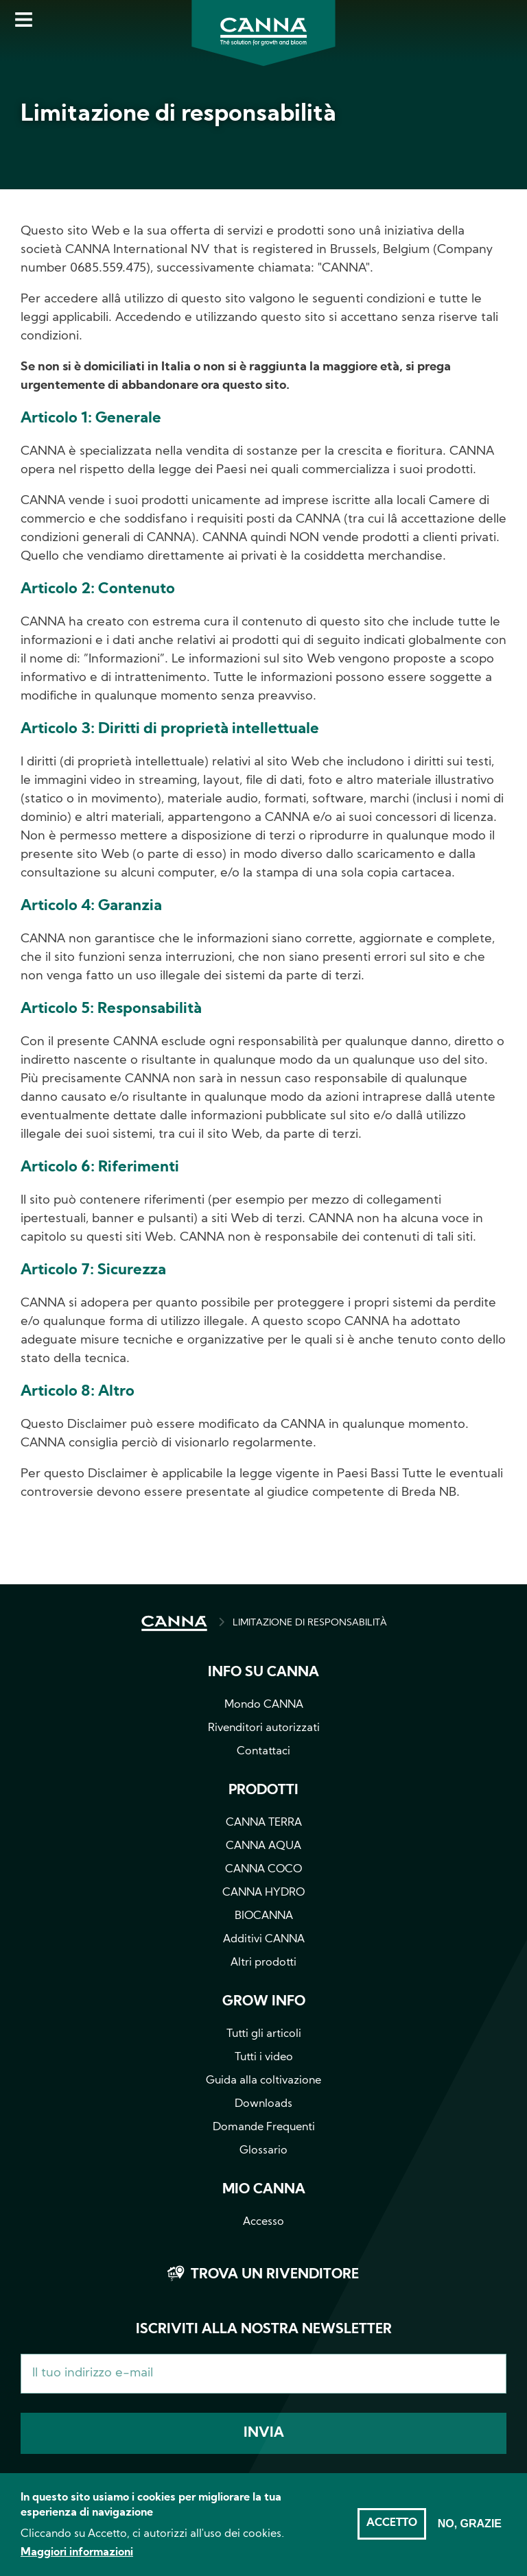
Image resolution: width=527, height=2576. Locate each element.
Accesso (263, 2222)
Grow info (263, 2002)
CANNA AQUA (263, 1846)
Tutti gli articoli (263, 2034)
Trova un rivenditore (275, 2275)
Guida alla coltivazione (263, 2080)
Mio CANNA (263, 2190)
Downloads (263, 2104)
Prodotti (263, 1791)
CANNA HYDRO (263, 1892)
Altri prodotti (263, 1962)
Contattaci (263, 1751)
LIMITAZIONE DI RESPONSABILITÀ (310, 1623)
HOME (174, 1623)
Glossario (263, 2150)
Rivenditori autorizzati (264, 1728)
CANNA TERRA (264, 1822)
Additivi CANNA (264, 1939)
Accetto (391, 2532)
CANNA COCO (263, 1869)
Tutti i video (264, 2057)
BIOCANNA (264, 1916)
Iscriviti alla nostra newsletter (264, 2330)
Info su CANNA (263, 1673)
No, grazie (470, 2533)
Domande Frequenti (264, 2127)
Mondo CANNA (263, 1705)
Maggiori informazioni (77, 2561)
